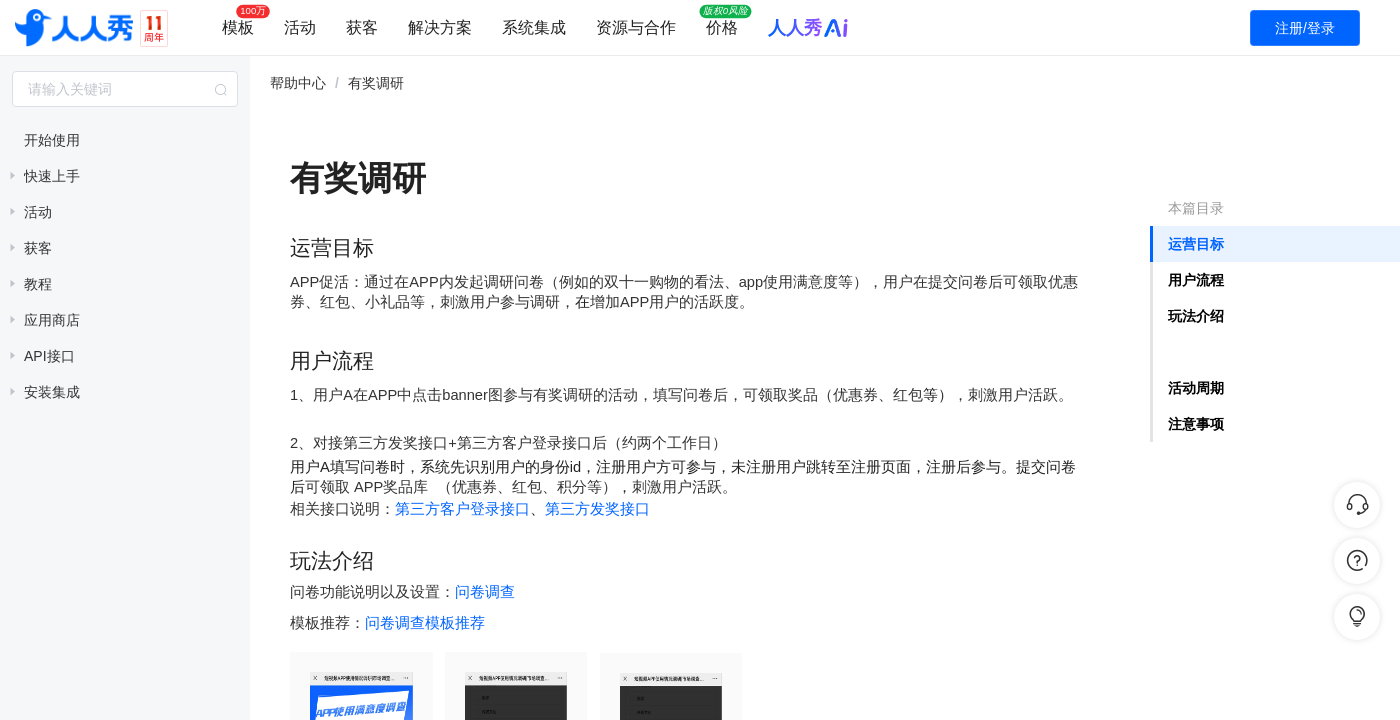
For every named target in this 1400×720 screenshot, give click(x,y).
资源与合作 (636, 27)
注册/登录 (1305, 28)
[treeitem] (125, 140)
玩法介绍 (1196, 316)
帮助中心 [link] (298, 83)
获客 (362, 27)
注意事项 (1196, 424)
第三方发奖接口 (597, 508)
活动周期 (1196, 388)
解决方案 (440, 27)
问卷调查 (485, 591)
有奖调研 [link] (376, 83)
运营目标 (1196, 244)
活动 (300, 27)
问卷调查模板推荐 (425, 622)
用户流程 (1196, 280)
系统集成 (534, 27)
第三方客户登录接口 (462, 508)
